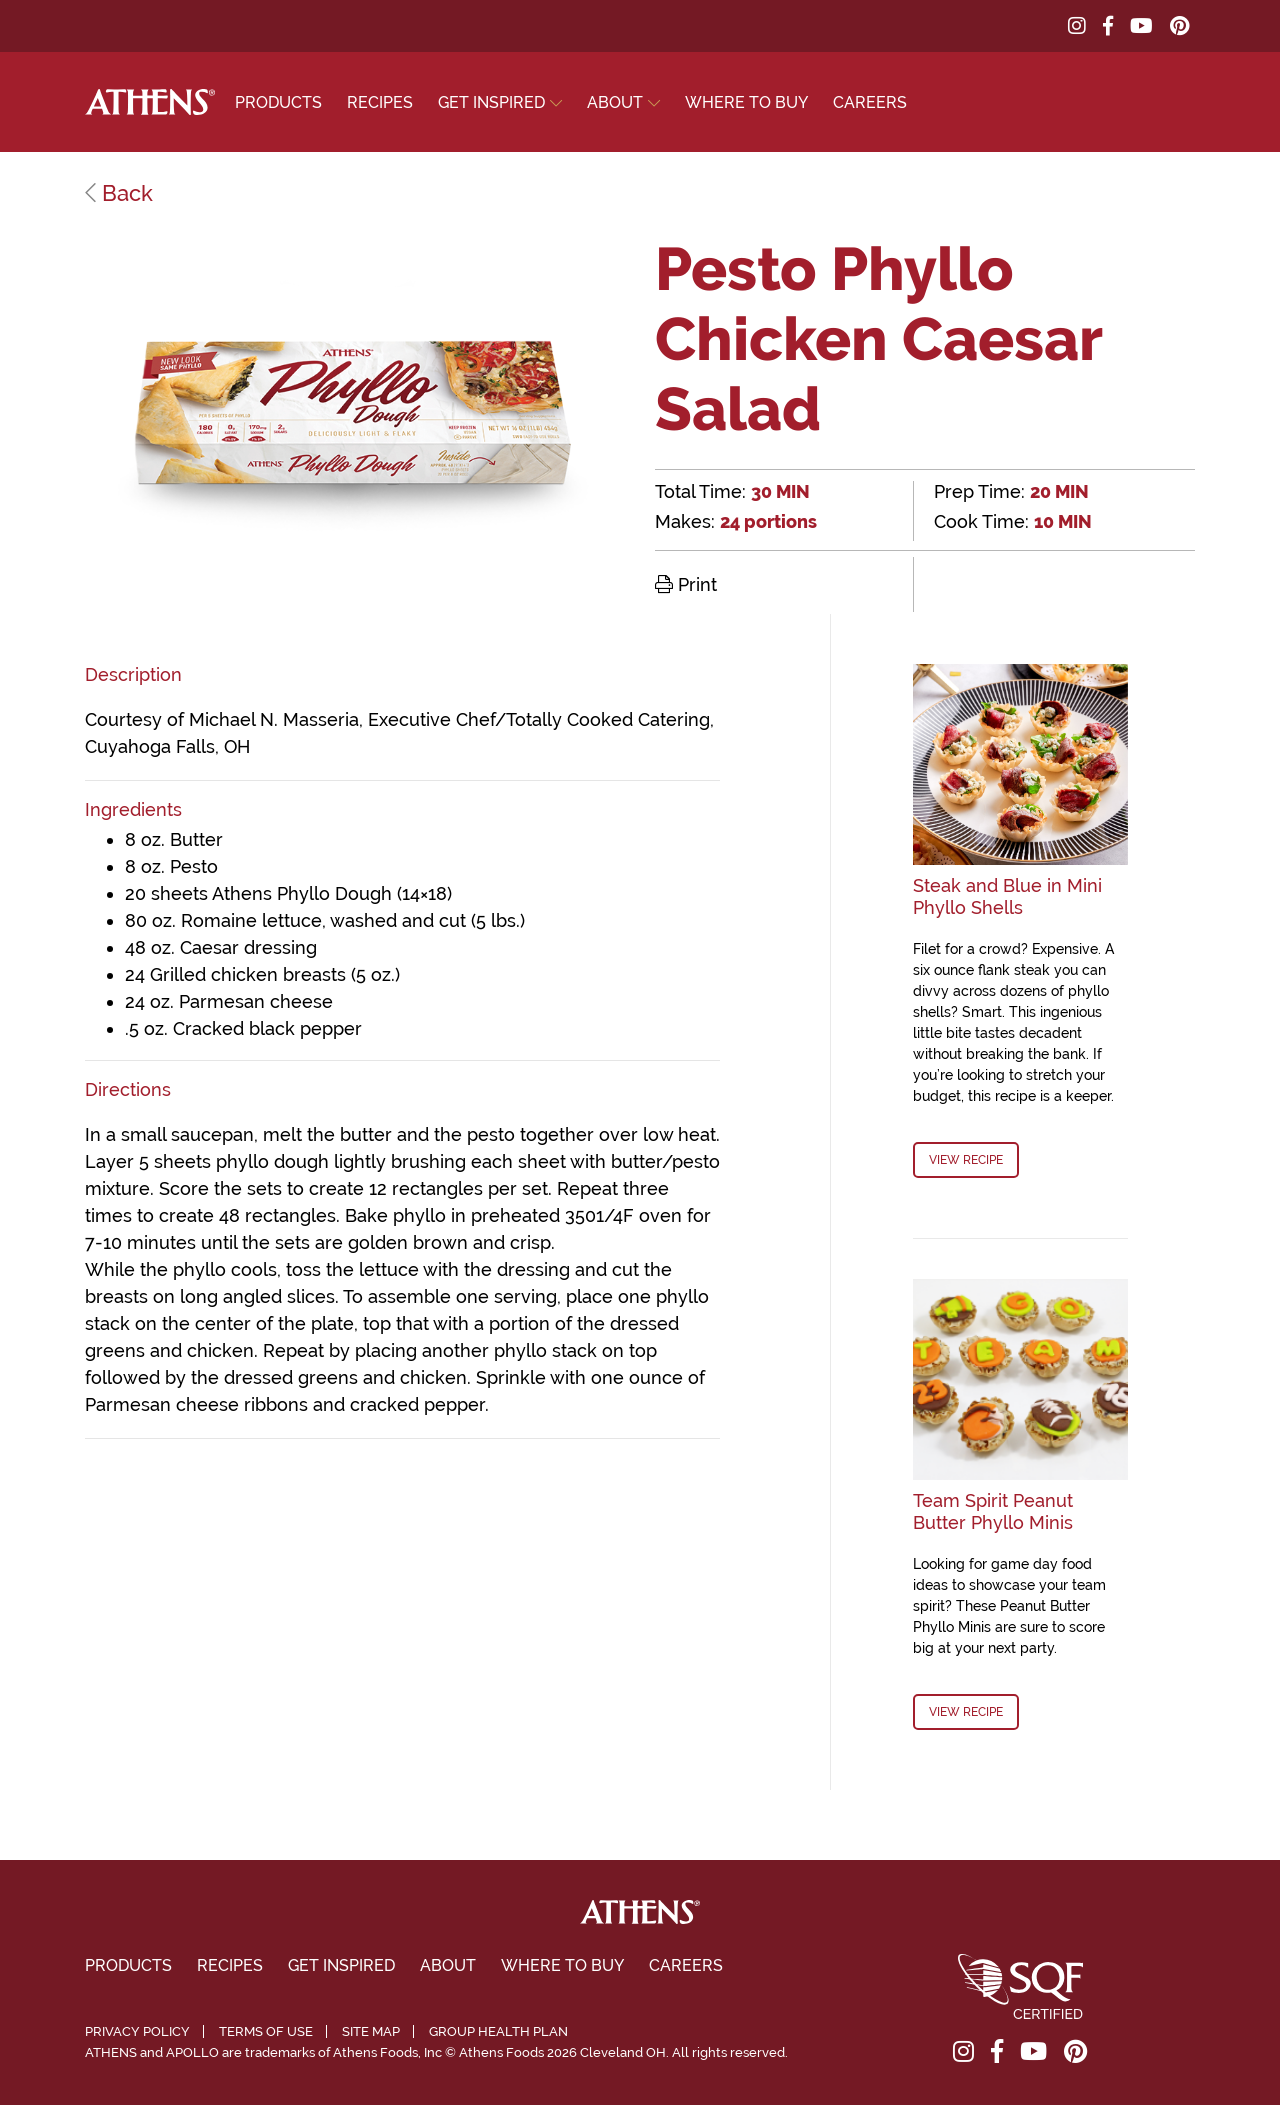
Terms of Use (266, 2031)
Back (119, 193)
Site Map (371, 2031)
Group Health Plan (498, 2031)
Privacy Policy (137, 2031)
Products (278, 102)
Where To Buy (746, 102)
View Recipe (966, 1160)
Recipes (380, 102)
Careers (870, 102)
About (615, 102)
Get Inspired (491, 102)
